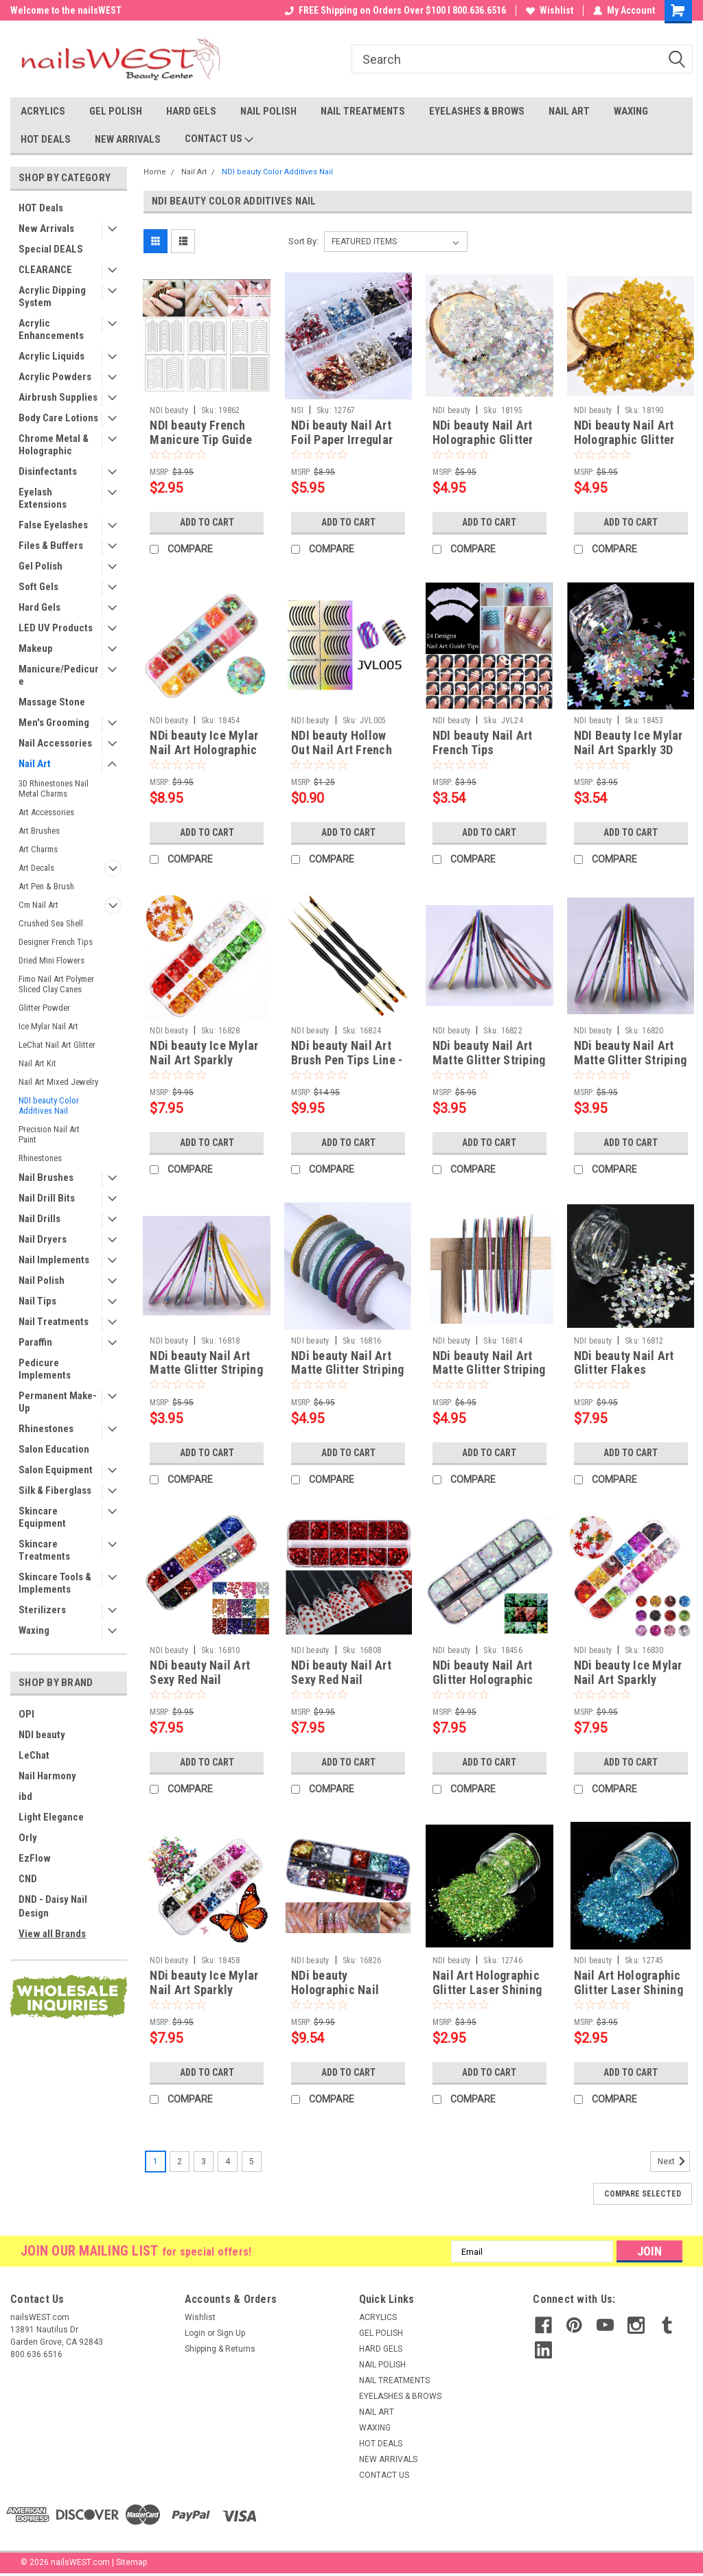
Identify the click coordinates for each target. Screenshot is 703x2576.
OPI (26, 1714)
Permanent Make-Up (58, 1402)
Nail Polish (42, 1280)
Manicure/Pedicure (59, 675)
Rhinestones (40, 1158)
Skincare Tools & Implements (55, 1583)
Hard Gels (39, 607)
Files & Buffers (51, 545)
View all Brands (52, 1934)
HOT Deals (41, 208)
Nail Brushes (46, 1177)
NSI (297, 410)
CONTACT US (219, 139)
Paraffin (35, 1342)
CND (28, 1879)
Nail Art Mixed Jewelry (58, 1082)
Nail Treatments (54, 1321)
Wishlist (549, 10)
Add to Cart (207, 522)
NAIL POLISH (268, 111)
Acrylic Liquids (51, 356)
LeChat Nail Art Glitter (57, 1045)
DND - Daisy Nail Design (53, 1906)
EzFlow (35, 1858)
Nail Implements (54, 1260)
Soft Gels (38, 587)
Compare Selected (642, 2194)
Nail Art (35, 764)
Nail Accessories (55, 743)
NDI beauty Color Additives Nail (49, 1105)
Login (195, 2333)
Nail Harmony (47, 1776)
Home (154, 171)
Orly (28, 1837)
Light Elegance (51, 1817)
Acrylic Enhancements (51, 329)
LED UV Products (56, 628)
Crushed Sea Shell (51, 923)
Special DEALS (51, 249)
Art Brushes (39, 831)
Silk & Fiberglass (55, 1490)
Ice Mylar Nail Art (48, 1026)
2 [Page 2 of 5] (179, 2161)
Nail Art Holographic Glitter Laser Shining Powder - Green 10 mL (489, 1989)
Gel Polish (40, 566)
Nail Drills (39, 1219)
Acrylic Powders (55, 377)
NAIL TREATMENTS (363, 111)
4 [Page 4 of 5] (227, 2161)
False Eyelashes (53, 525)
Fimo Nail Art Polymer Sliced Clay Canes (56, 984)
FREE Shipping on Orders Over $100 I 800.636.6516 (395, 10)
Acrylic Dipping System (52, 296)
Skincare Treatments (44, 1550)
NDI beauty (42, 1735)
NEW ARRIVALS (128, 139)
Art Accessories (46, 812)
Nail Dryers (43, 1239)
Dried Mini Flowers (51, 960)
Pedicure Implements (45, 1369)
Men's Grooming (54, 722)
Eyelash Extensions (43, 498)
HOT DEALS (46, 139)
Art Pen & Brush (46, 886)
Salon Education (54, 1449)
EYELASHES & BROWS (477, 111)
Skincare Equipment (42, 1517)
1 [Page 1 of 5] (155, 2161)
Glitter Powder (44, 1008)
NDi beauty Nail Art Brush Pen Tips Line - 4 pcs (346, 1059)
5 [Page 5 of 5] (251, 2161)
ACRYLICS (43, 111)
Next (674, 2161)
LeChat (34, 1755)
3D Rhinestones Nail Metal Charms (54, 788)
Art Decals (36, 868)
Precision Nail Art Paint (49, 1134)
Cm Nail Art (38, 905)
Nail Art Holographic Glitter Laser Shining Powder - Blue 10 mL (628, 1989)
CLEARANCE (45, 270)
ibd (25, 1796)
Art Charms (38, 849)
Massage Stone (52, 702)
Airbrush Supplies (58, 397)
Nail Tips (37, 1301)
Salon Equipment (56, 1470)
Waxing (34, 1630)
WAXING (631, 111)
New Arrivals (46, 228)
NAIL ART (569, 111)
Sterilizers (42, 1610)
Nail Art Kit (37, 1063)
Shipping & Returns (220, 2349)
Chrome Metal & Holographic (54, 444)
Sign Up (231, 2333)
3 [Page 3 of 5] (203, 2161)
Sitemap (131, 2562)
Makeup (36, 648)
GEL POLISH (115, 111)
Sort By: (303, 241)
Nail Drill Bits (47, 1198)
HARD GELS (191, 111)
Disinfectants (48, 471)
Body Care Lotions (58, 418)
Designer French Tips (56, 942)
